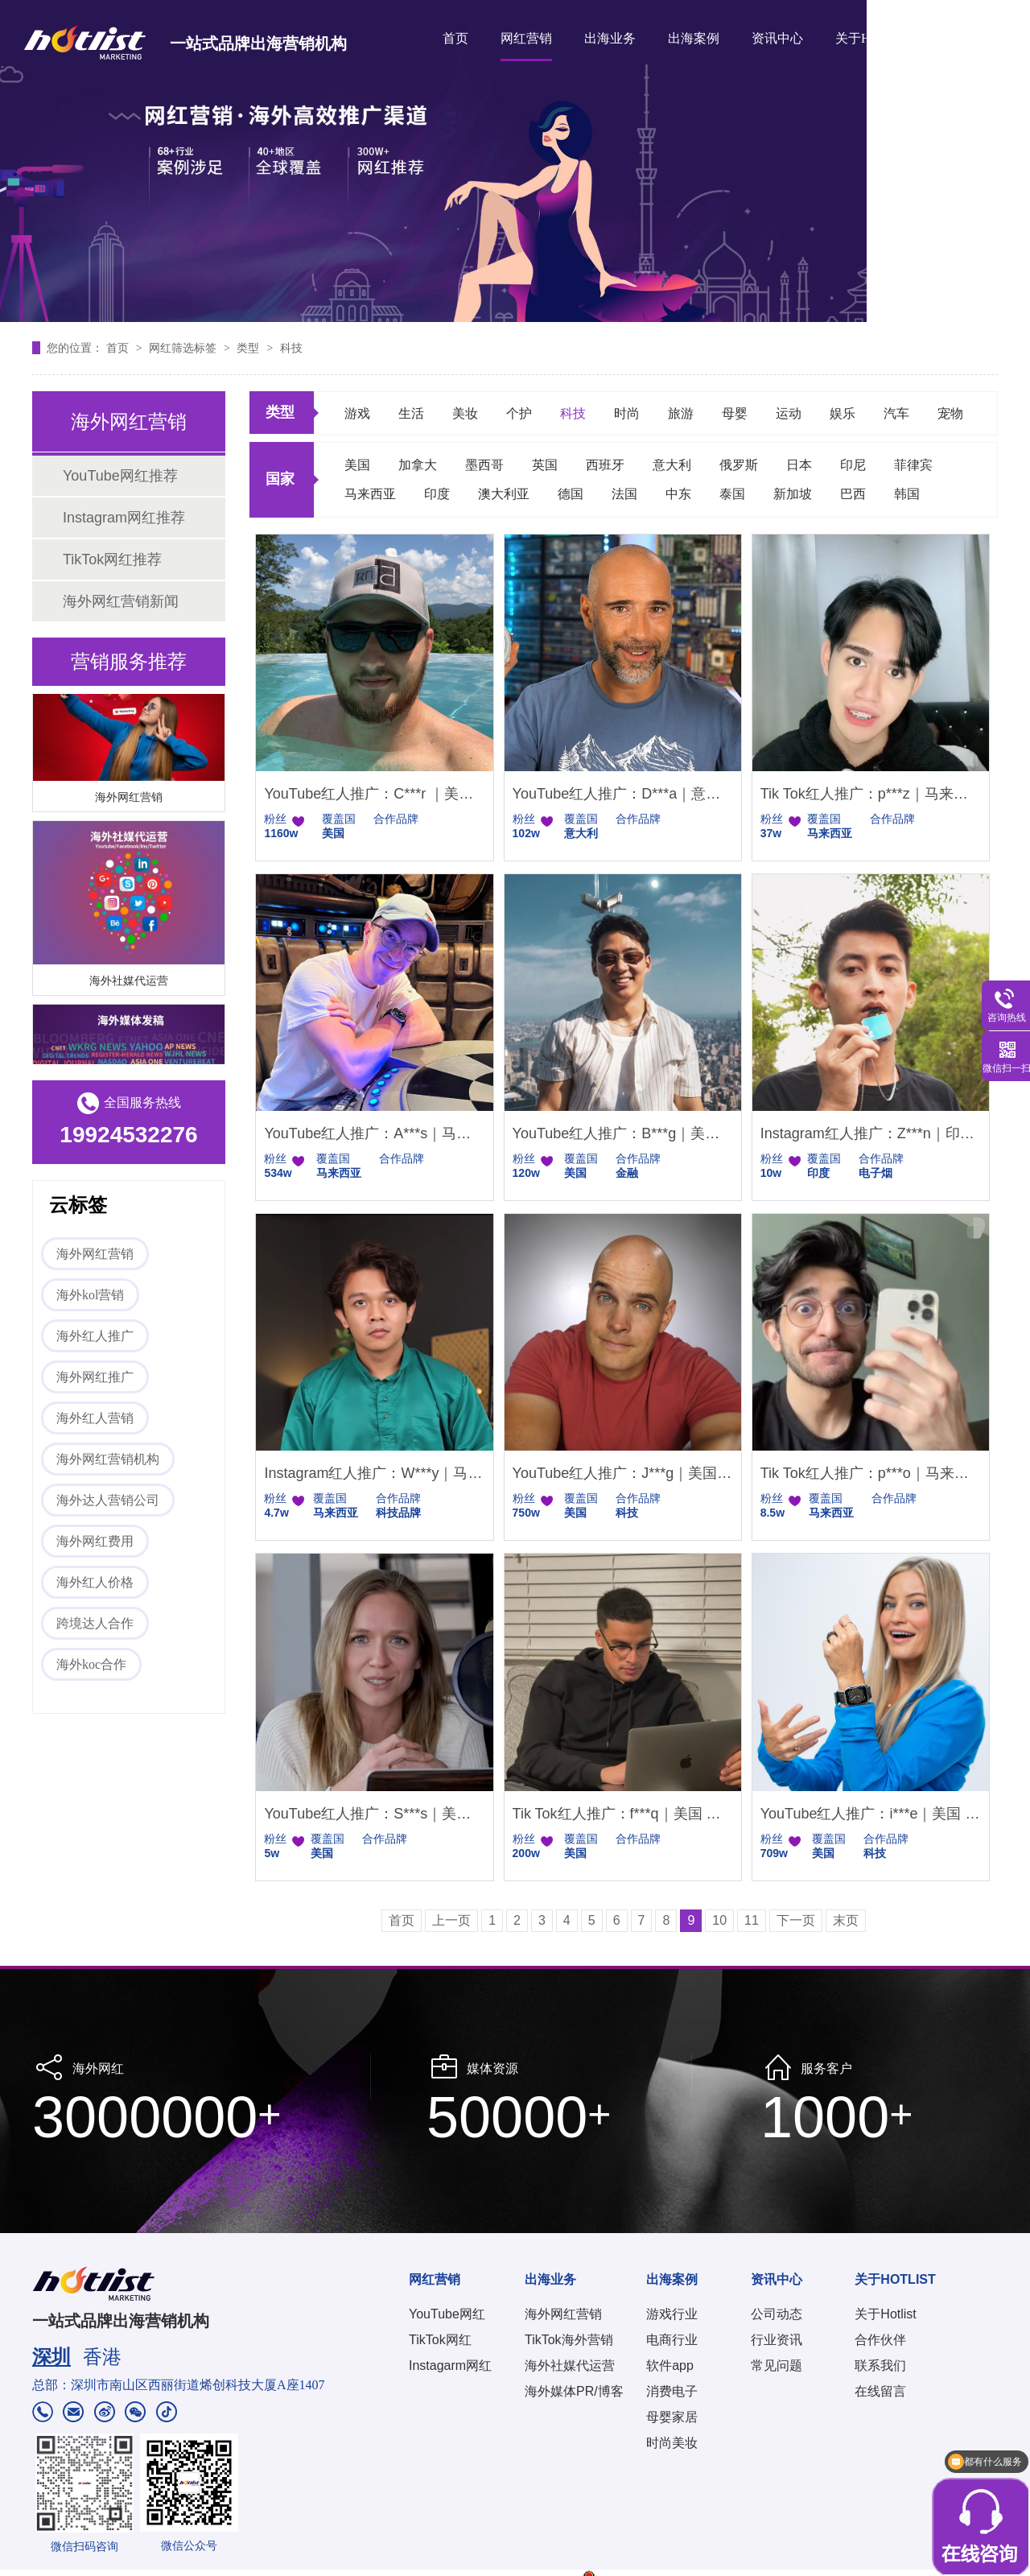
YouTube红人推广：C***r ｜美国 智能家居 (374, 794)
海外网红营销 (129, 799)
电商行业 (672, 2340)
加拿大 (417, 465)
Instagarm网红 (450, 2365)
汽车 (896, 413)
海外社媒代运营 (128, 982)
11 (751, 1920)
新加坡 (792, 494)
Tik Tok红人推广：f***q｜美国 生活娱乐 (623, 1814)
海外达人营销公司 (107, 1500)
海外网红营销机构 (107, 1459)
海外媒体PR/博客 (574, 2391)
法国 (624, 494)
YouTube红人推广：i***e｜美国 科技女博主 (870, 1814)
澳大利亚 (503, 494)
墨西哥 (484, 465)
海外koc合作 (91, 1664)
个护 (519, 413)
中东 (678, 494)
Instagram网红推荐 (124, 518)
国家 (280, 479)
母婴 (735, 413)
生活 (411, 413)
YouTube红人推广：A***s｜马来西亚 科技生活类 (374, 1133)
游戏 (357, 413)
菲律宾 (913, 465)
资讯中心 (777, 38)
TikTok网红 (440, 2340)
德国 (570, 494)
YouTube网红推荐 (120, 476)
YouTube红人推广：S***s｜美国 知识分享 (374, 1814)
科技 (291, 347)
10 (719, 1920)
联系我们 (880, 2365)
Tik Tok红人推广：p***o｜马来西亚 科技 (870, 1473)
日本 (799, 465)
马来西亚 (370, 494)
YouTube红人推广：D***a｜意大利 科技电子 (623, 794)
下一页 (796, 1920)
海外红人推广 (95, 1336)
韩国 (907, 494)
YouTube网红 (447, 2314)
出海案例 (693, 38)
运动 (788, 413)
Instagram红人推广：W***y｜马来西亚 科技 (374, 1473)
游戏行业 (672, 2314)
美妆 (465, 413)
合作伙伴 (880, 2340)
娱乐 (842, 413)
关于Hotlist (885, 2314)
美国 (357, 465)
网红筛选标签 (184, 347)
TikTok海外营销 (569, 2340)
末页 (846, 1920)
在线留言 (880, 2391)
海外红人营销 (95, 1418)
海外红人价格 (95, 1582)
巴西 (853, 494)
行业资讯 (776, 2340)
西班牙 (605, 465)
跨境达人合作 (95, 1623)
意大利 (672, 465)
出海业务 (610, 38)
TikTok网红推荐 (112, 559)
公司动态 (776, 2314)
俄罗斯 (738, 465)
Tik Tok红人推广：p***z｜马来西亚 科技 (870, 794)
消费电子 (672, 2391)
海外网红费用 (95, 1541)
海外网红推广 (95, 1377)
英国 (545, 465)
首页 (455, 38)
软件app (670, 2365)
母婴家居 (672, 2417)
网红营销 (526, 38)
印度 (437, 494)
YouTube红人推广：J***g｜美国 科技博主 (623, 1473)
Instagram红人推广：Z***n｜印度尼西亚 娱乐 (870, 1133)
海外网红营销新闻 (121, 601)
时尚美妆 (672, 2443)
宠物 (950, 413)
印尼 (853, 465)
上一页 (451, 1920)
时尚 (627, 413)
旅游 (681, 413)
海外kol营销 (90, 1295)
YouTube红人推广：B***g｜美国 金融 (623, 1133)
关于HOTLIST (875, 38)
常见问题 (776, 2365)
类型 (249, 347)
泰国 (732, 494)
